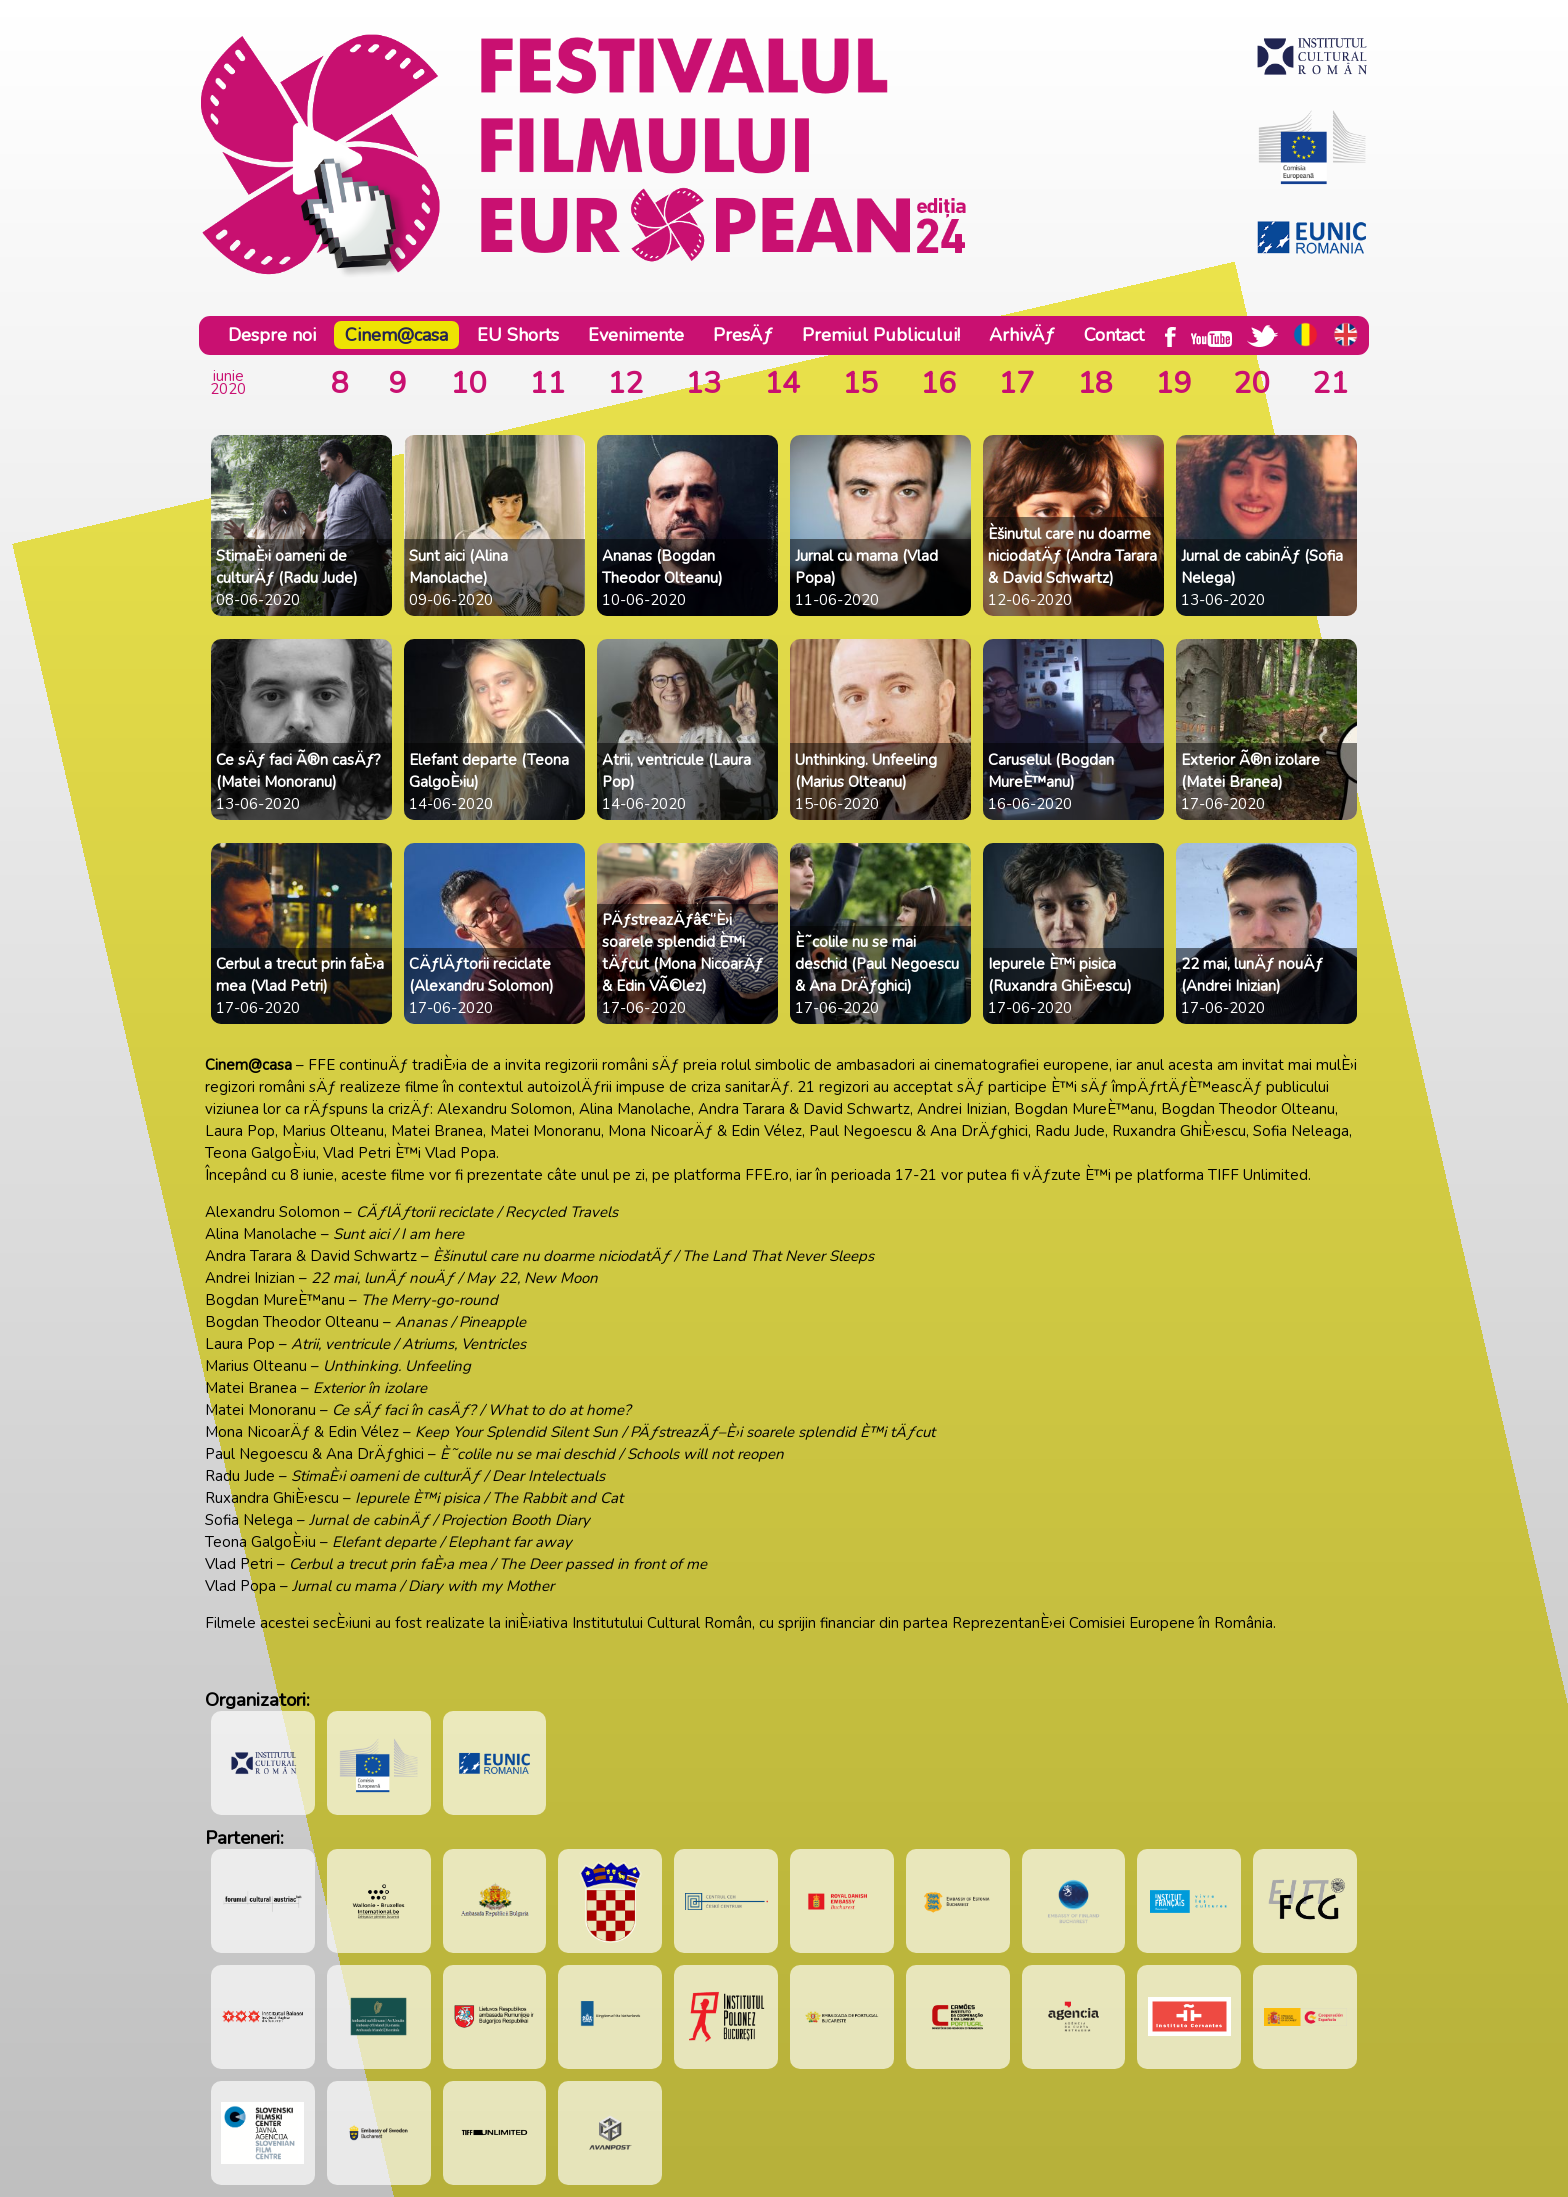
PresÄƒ (743, 335)
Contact (1114, 335)
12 (625, 383)
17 (1016, 383)
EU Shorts (518, 335)
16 (938, 383)
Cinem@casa (396, 335)
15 (860, 383)
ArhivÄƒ (1022, 335)
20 (1251, 383)
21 (1330, 383)
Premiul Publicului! (881, 335)
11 (547, 383)
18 (1095, 383)
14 (782, 383)
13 (703, 383)
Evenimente (636, 335)
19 (1173, 383)
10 (468, 383)
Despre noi (272, 335)
